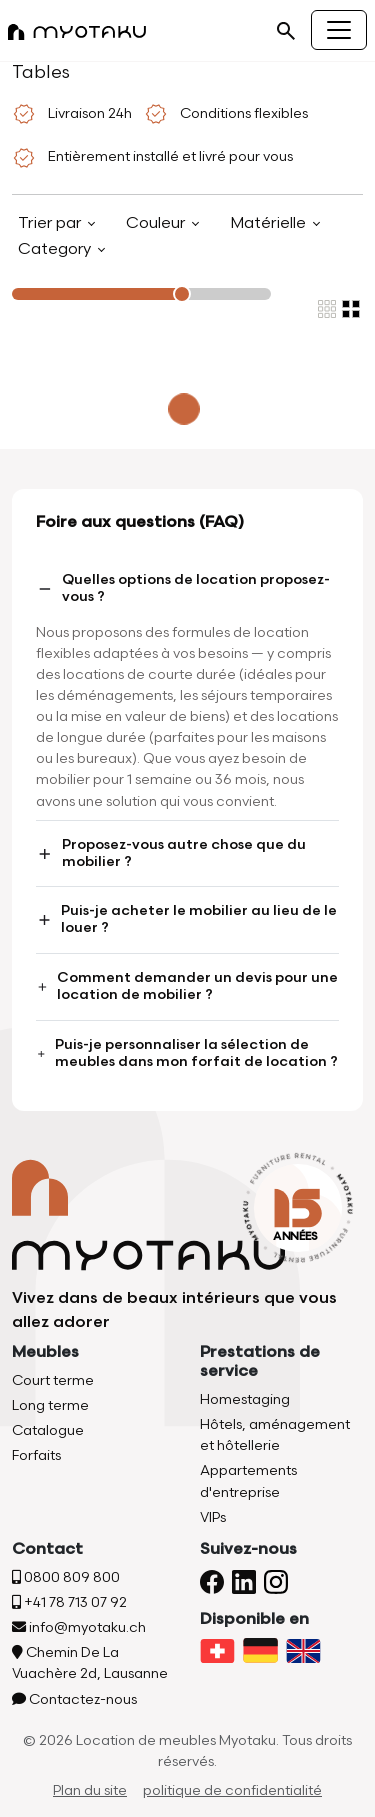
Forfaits (36, 1455)
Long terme (50, 1405)
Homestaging (245, 1399)
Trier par (51, 223)
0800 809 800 (66, 1577)
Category (56, 249)
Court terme (53, 1380)
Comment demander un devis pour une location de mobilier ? (187, 986)
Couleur (157, 223)
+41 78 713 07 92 (69, 1602)
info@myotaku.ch (79, 1627)
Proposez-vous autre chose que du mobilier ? (171, 853)
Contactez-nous (74, 1699)
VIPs (213, 1517)
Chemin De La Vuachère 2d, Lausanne (90, 1663)
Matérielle (270, 223)
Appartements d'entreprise (248, 1481)
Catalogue (48, 1430)
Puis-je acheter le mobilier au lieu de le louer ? (186, 919)
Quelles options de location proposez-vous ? (183, 588)
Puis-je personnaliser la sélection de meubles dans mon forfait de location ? (187, 1053)
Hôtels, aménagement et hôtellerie (275, 1435)
